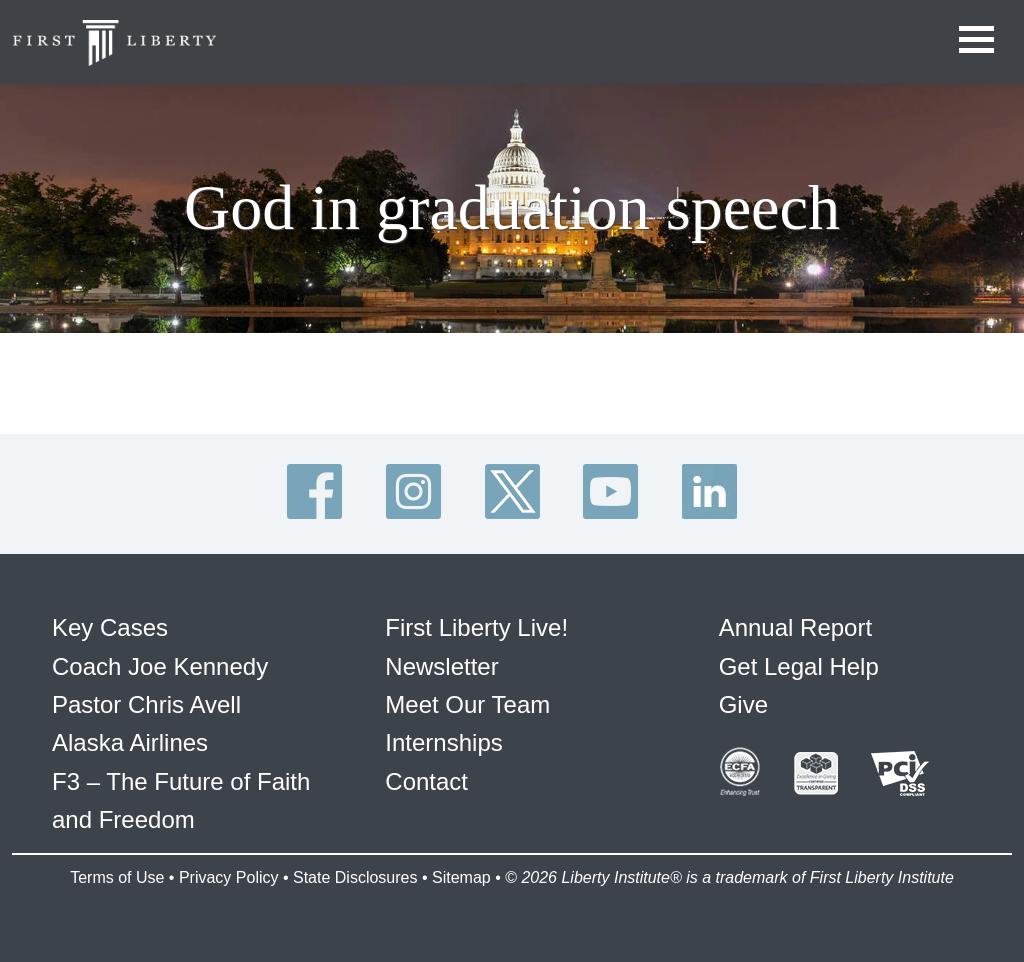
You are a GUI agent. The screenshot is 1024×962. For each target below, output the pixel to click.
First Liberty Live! (476, 627)
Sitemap (461, 877)
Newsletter (441, 666)
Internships (443, 742)
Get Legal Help (799, 666)
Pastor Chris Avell (146, 704)
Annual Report (795, 627)
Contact (426, 781)
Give (743, 704)
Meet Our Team (467, 704)
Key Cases (110, 627)
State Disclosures (355, 877)
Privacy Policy (229, 877)
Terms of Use (117, 877)
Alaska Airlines (130, 742)
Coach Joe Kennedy (160, 666)
